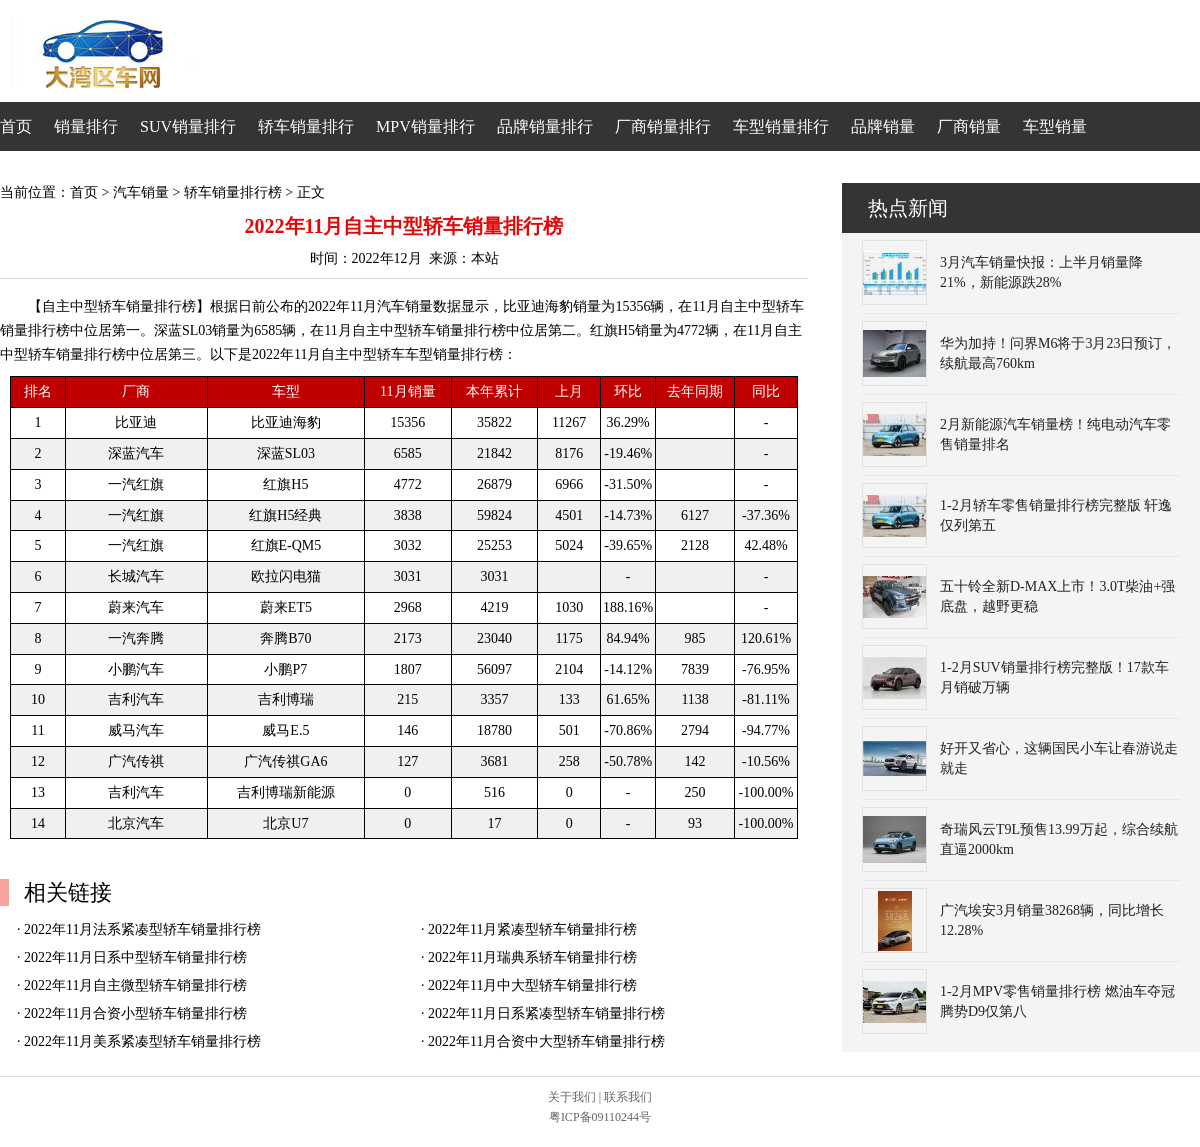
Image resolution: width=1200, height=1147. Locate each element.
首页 (16, 126)
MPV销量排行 (425, 126)
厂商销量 (969, 126)
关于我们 (572, 1097)
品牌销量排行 (545, 126)
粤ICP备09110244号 (600, 1117)
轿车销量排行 (306, 126)
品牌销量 (883, 126)
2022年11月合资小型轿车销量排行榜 (135, 1013)
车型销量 (1055, 126)
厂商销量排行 (663, 126)
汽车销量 (141, 192)
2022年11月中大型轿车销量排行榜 (532, 985)
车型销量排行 (781, 126)
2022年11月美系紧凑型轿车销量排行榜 (142, 1041)
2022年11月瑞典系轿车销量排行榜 (532, 957)
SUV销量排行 (188, 126)
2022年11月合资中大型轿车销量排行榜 (546, 1041)
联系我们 (628, 1097)
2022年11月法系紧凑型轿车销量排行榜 (142, 929)
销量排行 (86, 126)
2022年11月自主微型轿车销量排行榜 (135, 985)
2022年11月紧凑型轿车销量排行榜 (532, 929)
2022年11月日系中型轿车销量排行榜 (135, 957)
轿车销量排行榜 (233, 192)
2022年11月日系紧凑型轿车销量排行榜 (546, 1013)
